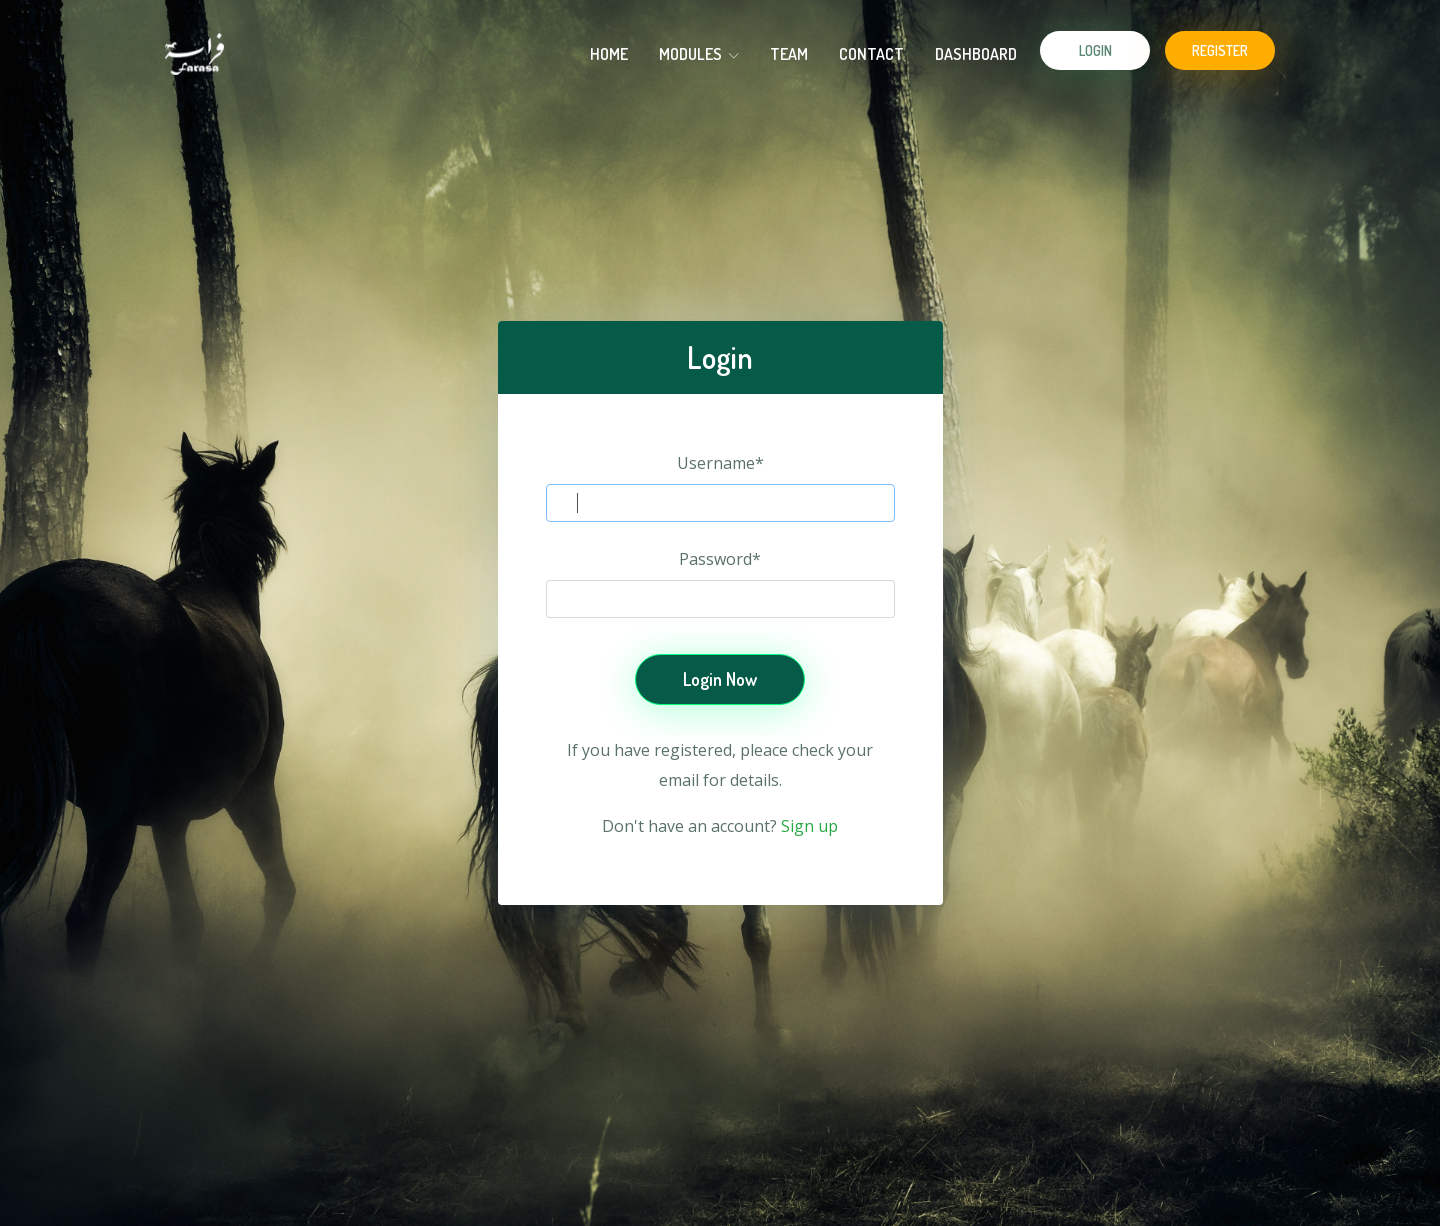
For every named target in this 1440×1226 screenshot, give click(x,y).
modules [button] (699, 54)
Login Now (720, 679)
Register (1220, 50)
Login (1095, 50)
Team (789, 54)
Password (720, 559)
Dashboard (976, 54)
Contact (871, 54)
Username (720, 463)
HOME (609, 54)
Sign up (809, 826)
